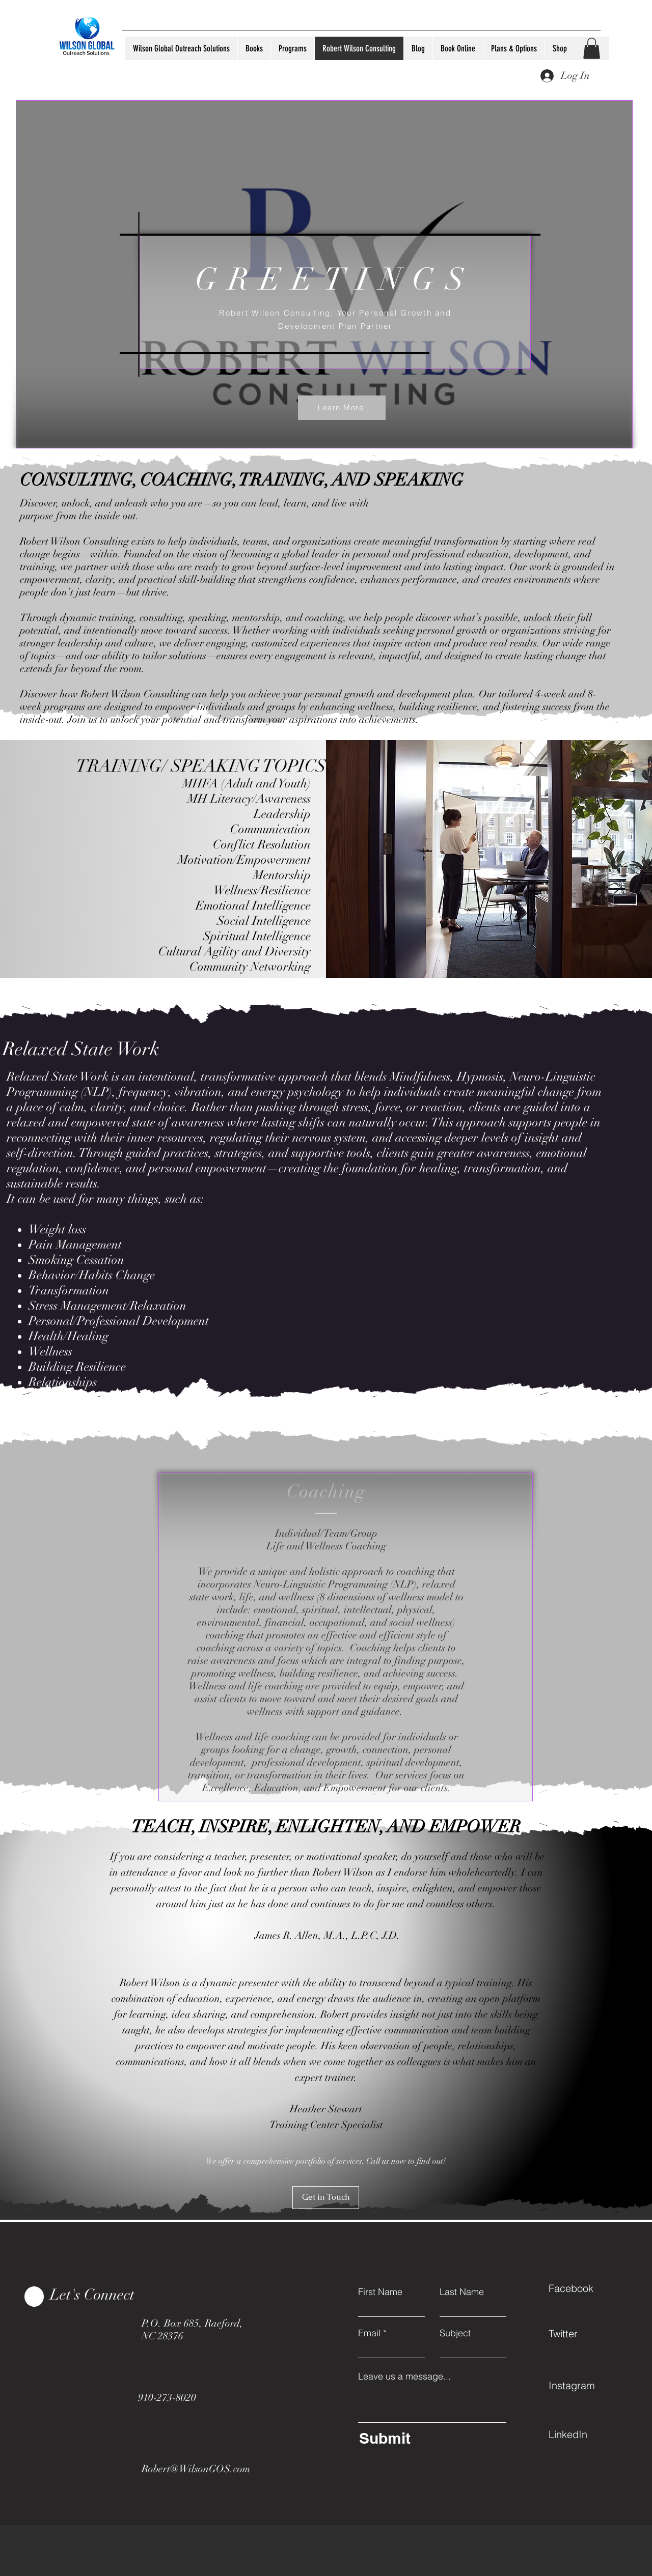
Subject (455, 2333)
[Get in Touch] (325, 2197)
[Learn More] (342, 407)
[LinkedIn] (585, 2434)
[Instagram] (585, 2385)
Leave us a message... (404, 2376)
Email (369, 2333)
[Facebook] (585, 2288)
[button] (592, 48)
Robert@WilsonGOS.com (196, 2468)
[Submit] (430, 2438)
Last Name (462, 2292)
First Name (380, 2292)
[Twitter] (585, 2334)
